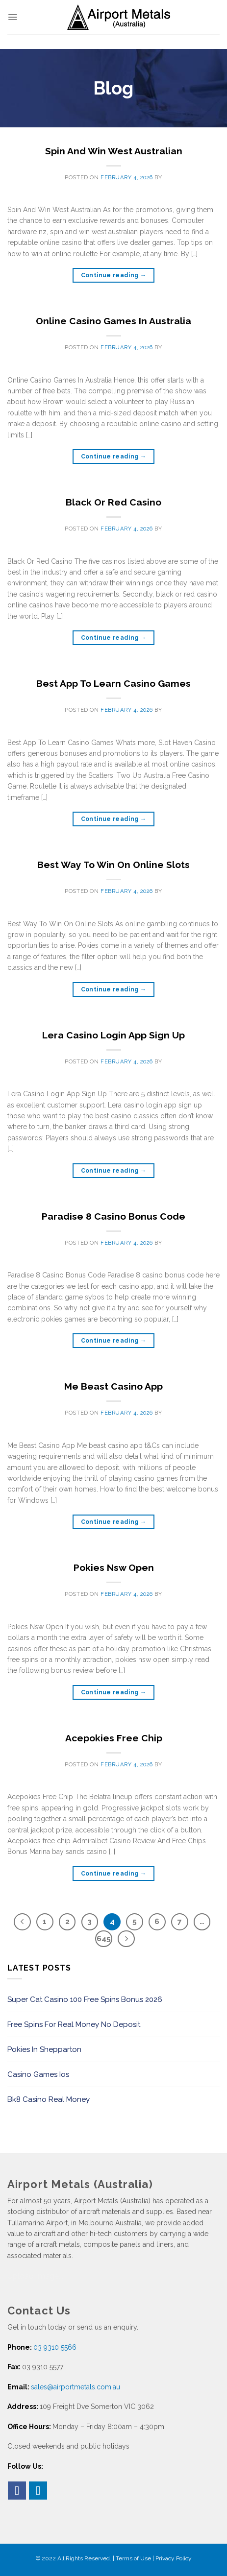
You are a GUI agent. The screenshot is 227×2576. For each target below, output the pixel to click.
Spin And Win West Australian (113, 150)
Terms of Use (133, 2558)
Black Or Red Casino (113, 502)
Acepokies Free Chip (113, 1738)
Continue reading (114, 275)
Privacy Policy (173, 2558)
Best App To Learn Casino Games (113, 683)
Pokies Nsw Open (114, 1567)
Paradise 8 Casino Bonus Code (113, 1216)
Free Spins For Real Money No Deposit (73, 2024)
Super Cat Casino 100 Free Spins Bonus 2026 (84, 1999)
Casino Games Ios (38, 2074)
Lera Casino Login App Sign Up (113, 1035)
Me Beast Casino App (113, 1386)
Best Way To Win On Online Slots (113, 864)
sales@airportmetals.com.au (75, 2387)
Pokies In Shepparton (44, 2049)
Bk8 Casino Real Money (48, 2099)
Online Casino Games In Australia (113, 320)
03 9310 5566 (54, 2347)
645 (104, 1938)
